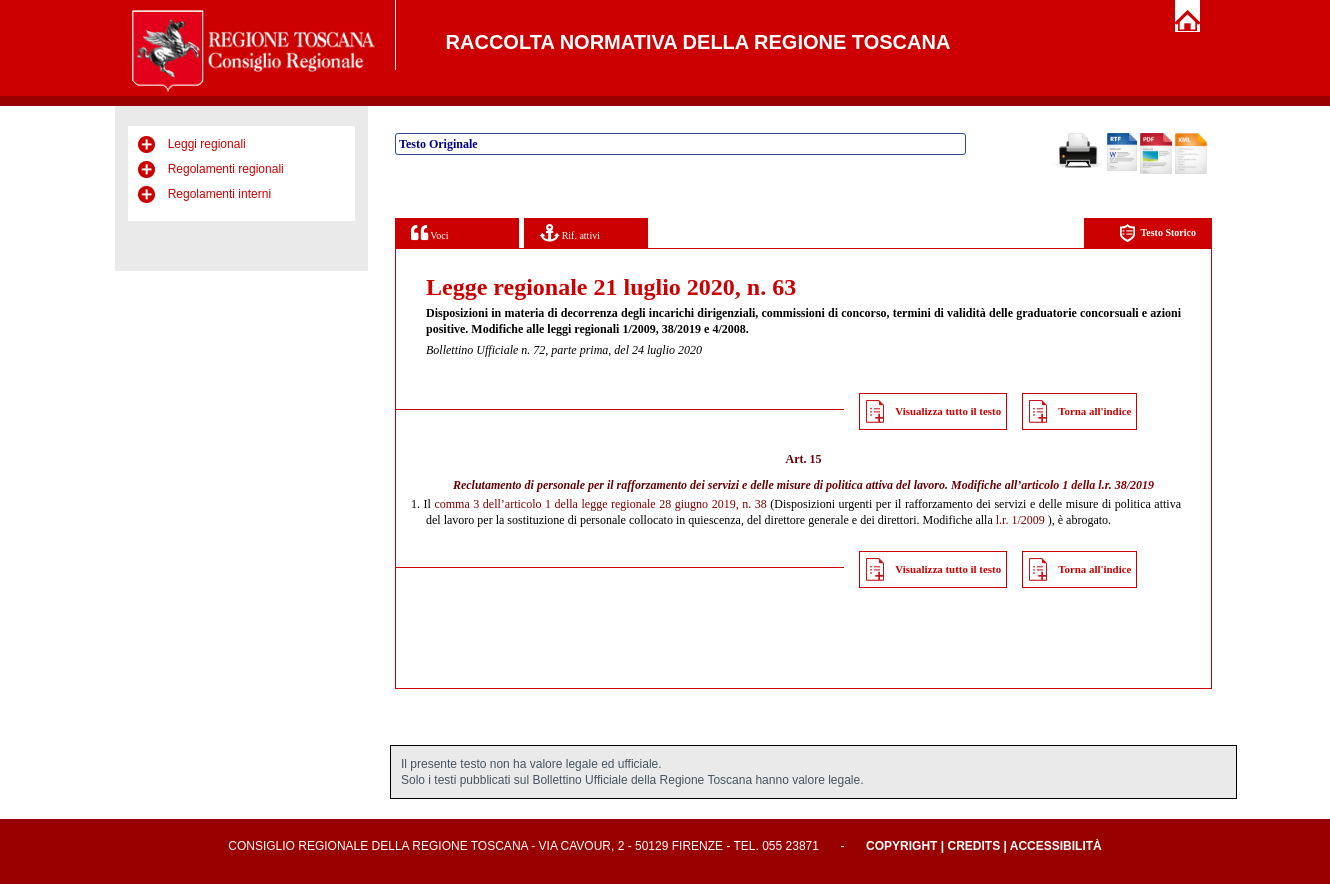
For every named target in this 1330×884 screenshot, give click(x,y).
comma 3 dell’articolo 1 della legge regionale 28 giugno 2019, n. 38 (600, 504)
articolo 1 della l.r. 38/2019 (1087, 485)
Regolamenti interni (219, 194)
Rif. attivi (570, 232)
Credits (973, 846)
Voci (429, 232)
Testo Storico (1157, 233)
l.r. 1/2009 (1020, 520)
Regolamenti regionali (226, 169)
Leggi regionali (207, 144)
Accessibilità (1056, 846)
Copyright (901, 846)
